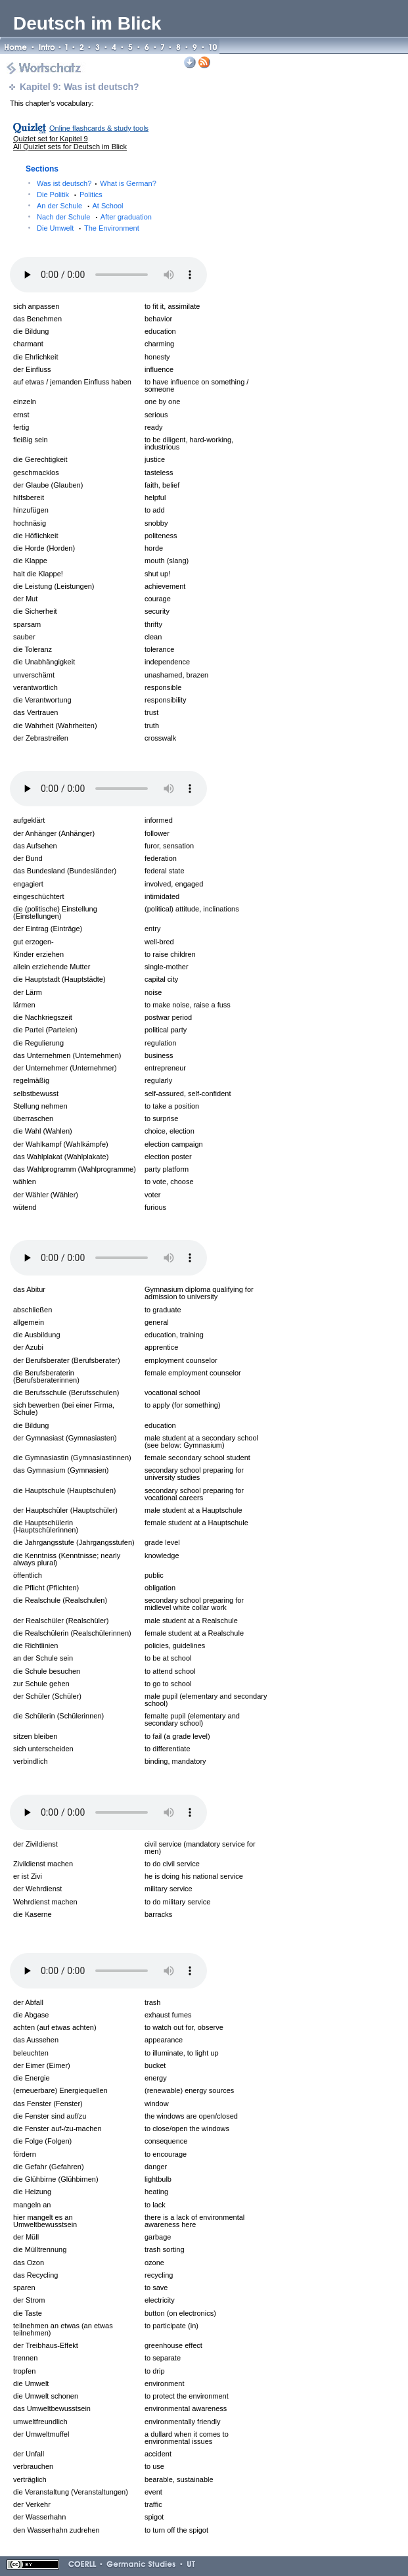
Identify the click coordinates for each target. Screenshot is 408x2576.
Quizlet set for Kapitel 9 (50, 139)
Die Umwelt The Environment (88, 228)
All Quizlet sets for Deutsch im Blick (70, 146)
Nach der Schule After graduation (94, 217)
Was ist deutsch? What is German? (96, 183)
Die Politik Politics (69, 194)
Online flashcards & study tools (98, 128)
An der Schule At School (80, 206)
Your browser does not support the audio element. (108, 274)
